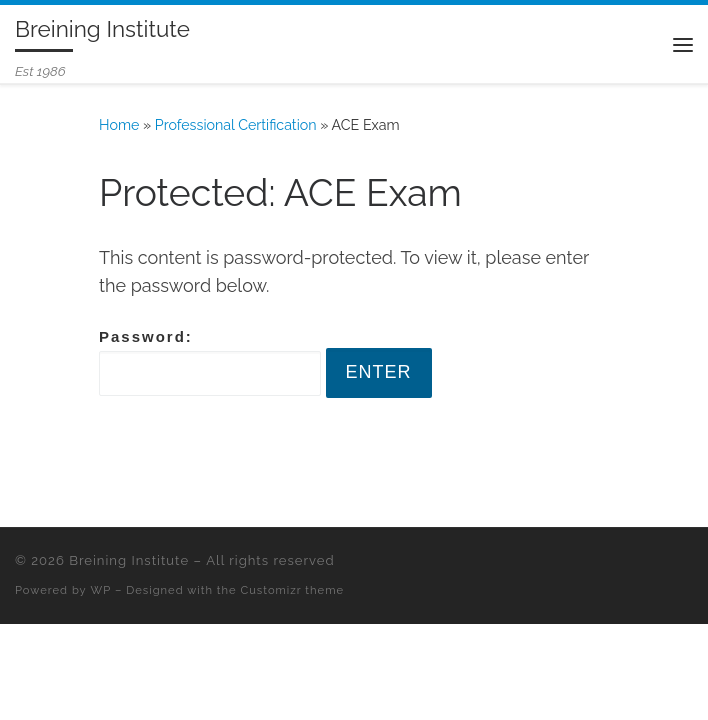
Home (119, 125)
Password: (210, 362)
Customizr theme (292, 590)
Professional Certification (236, 125)
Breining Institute (129, 560)
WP (101, 590)
